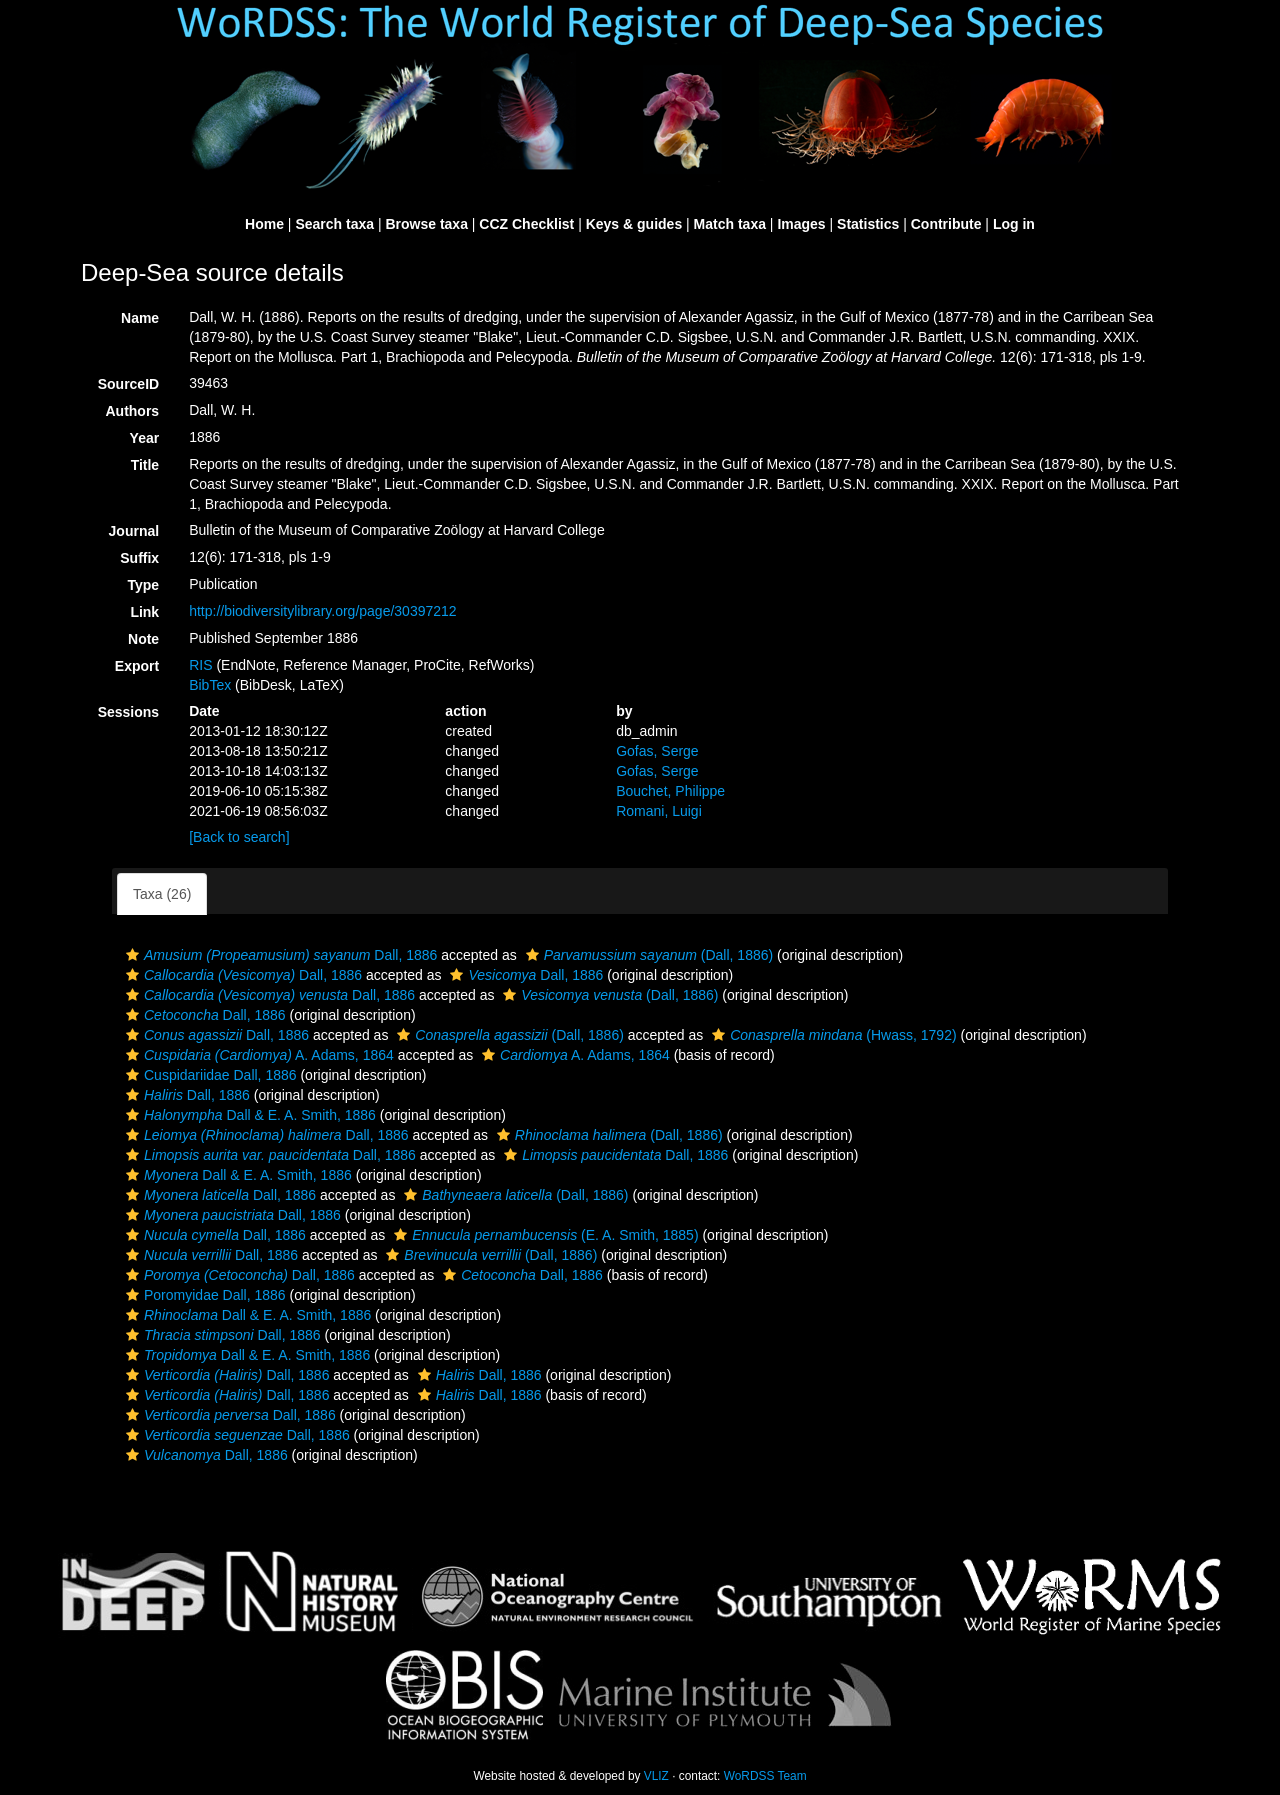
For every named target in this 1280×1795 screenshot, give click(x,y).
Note (143, 639)
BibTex (210, 685)
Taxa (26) (162, 894)
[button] (132, 955)
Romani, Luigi (659, 811)
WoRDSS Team (765, 1776)
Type (144, 585)
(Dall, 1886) (647, 955)
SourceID (128, 384)
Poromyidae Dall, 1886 (203, 1295)
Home (264, 224)
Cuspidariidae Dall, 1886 (209, 1075)
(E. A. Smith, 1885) (543, 1235)
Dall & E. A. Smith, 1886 (248, 1115)
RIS (200, 665)
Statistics (868, 224)
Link (144, 612)
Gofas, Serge (657, 751)
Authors (132, 411)
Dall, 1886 (279, 955)
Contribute (946, 224)
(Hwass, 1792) (831, 1035)
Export (137, 666)
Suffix (139, 558)
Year (145, 438)
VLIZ (656, 1776)
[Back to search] (239, 837)
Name (140, 318)
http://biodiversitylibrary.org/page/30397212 (322, 611)
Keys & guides (634, 224)
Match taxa (730, 224)
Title (145, 465)
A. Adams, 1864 (257, 1055)
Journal (134, 531)
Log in (1014, 224)
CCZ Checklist (526, 224)
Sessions (128, 712)
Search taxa (334, 224)
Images (801, 224)
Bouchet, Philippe (670, 791)
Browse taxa (426, 224)
